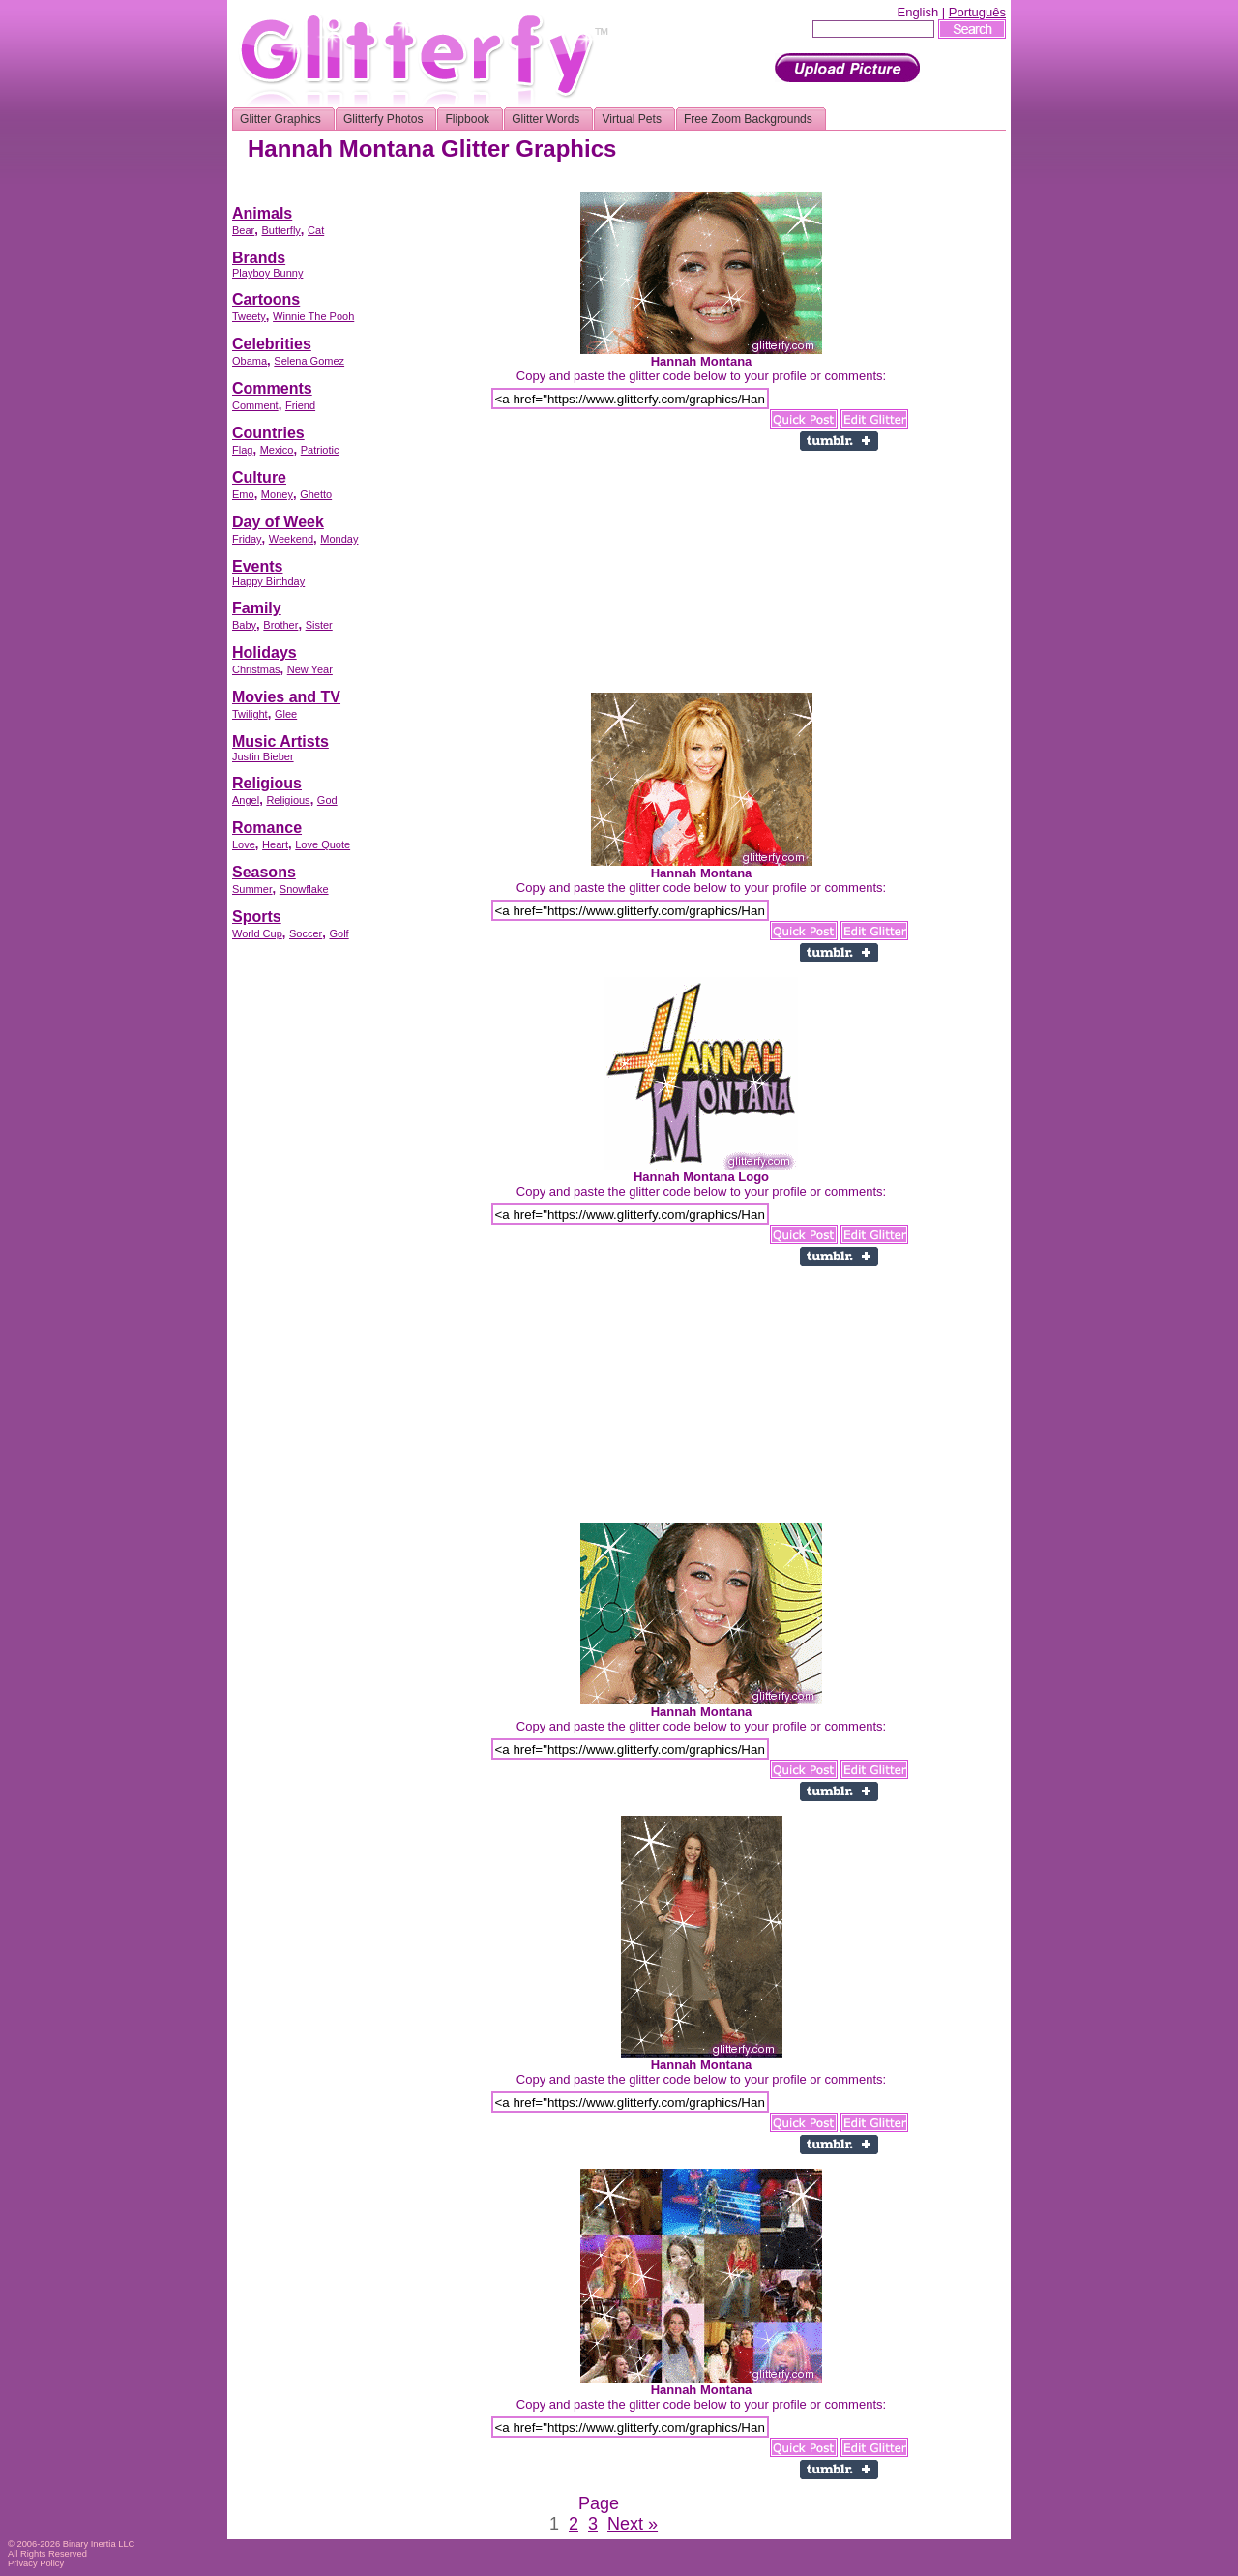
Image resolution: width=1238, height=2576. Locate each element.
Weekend (291, 539)
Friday (247, 539)
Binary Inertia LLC (99, 2544)
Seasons (264, 872)
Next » (632, 2523)
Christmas (256, 669)
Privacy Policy (36, 2563)
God (327, 800)
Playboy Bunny (267, 273)
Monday (339, 539)
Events (257, 566)
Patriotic (320, 450)
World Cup (257, 933)
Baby (244, 625)
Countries (268, 433)
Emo (243, 494)
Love (243, 844)
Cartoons (266, 299)
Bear (243, 230)
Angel (245, 800)
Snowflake (304, 889)
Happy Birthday (268, 581)
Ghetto (316, 494)
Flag (242, 450)
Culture (259, 477)
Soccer (305, 933)
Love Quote (322, 844)
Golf (338, 933)
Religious (267, 783)
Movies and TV (286, 697)
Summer (252, 889)
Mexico (277, 450)
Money (277, 494)
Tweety (249, 316)
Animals (262, 213)
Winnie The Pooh (313, 316)
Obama (249, 361)
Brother (280, 625)
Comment (255, 405)
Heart (275, 844)
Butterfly (280, 230)
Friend (300, 405)
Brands (258, 258)
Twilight (250, 714)
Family (256, 608)
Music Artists (280, 741)
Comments (272, 388)
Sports (256, 916)
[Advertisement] (654, 185)
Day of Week (278, 522)
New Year (310, 669)
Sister (319, 625)
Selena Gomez (309, 361)
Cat (316, 230)
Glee (286, 714)
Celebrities (271, 344)
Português (977, 12)
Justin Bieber (263, 756)
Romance (267, 827)
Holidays (264, 652)
